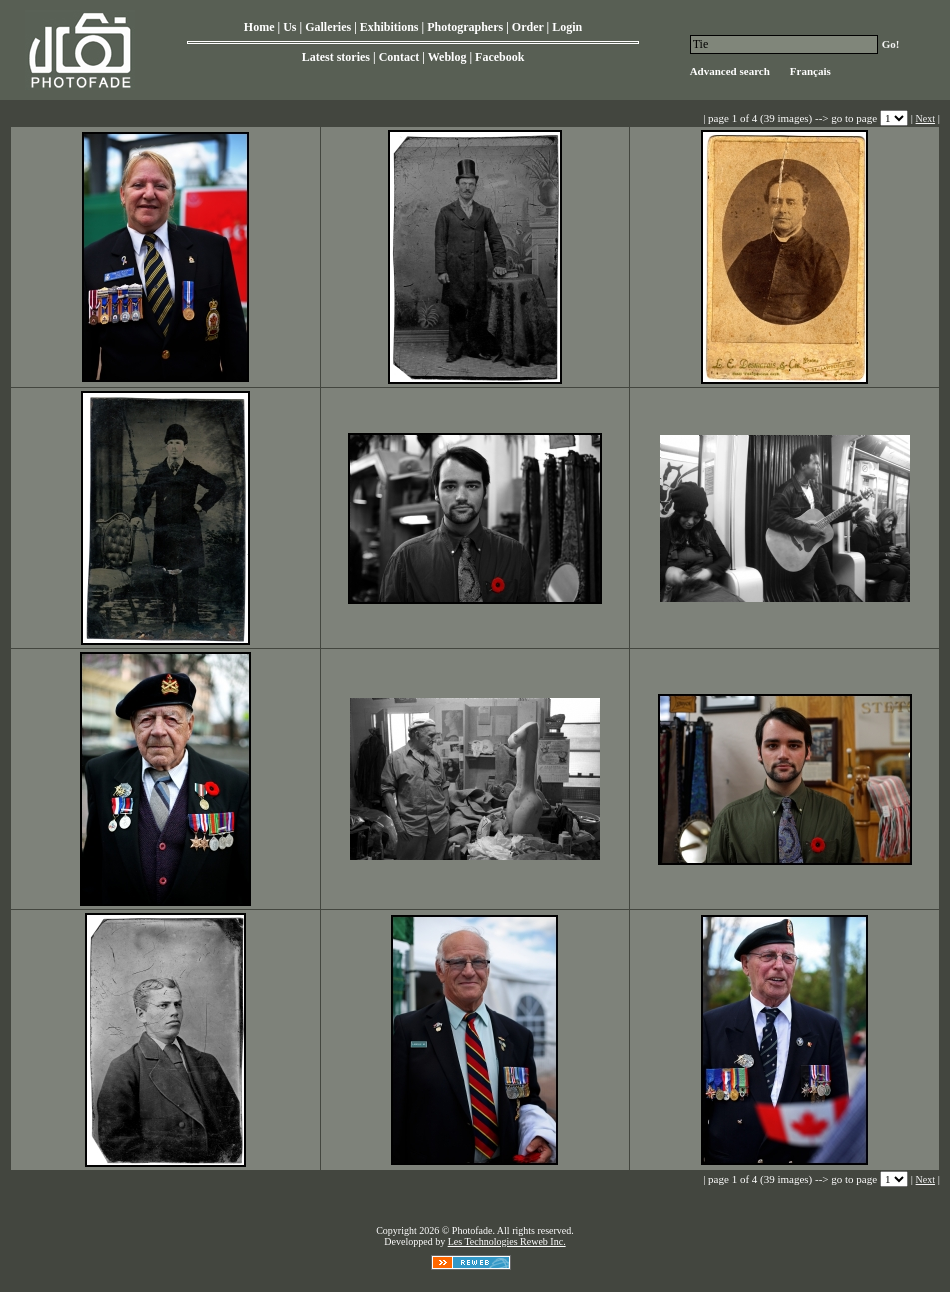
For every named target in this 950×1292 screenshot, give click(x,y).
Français (810, 71)
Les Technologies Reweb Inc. (507, 1241)
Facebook (499, 57)
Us (289, 27)
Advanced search (730, 71)
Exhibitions (389, 27)
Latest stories (336, 57)
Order (528, 27)
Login (567, 27)
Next (925, 118)
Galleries (328, 27)
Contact (399, 57)
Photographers (465, 27)
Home (259, 27)
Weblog (447, 57)
